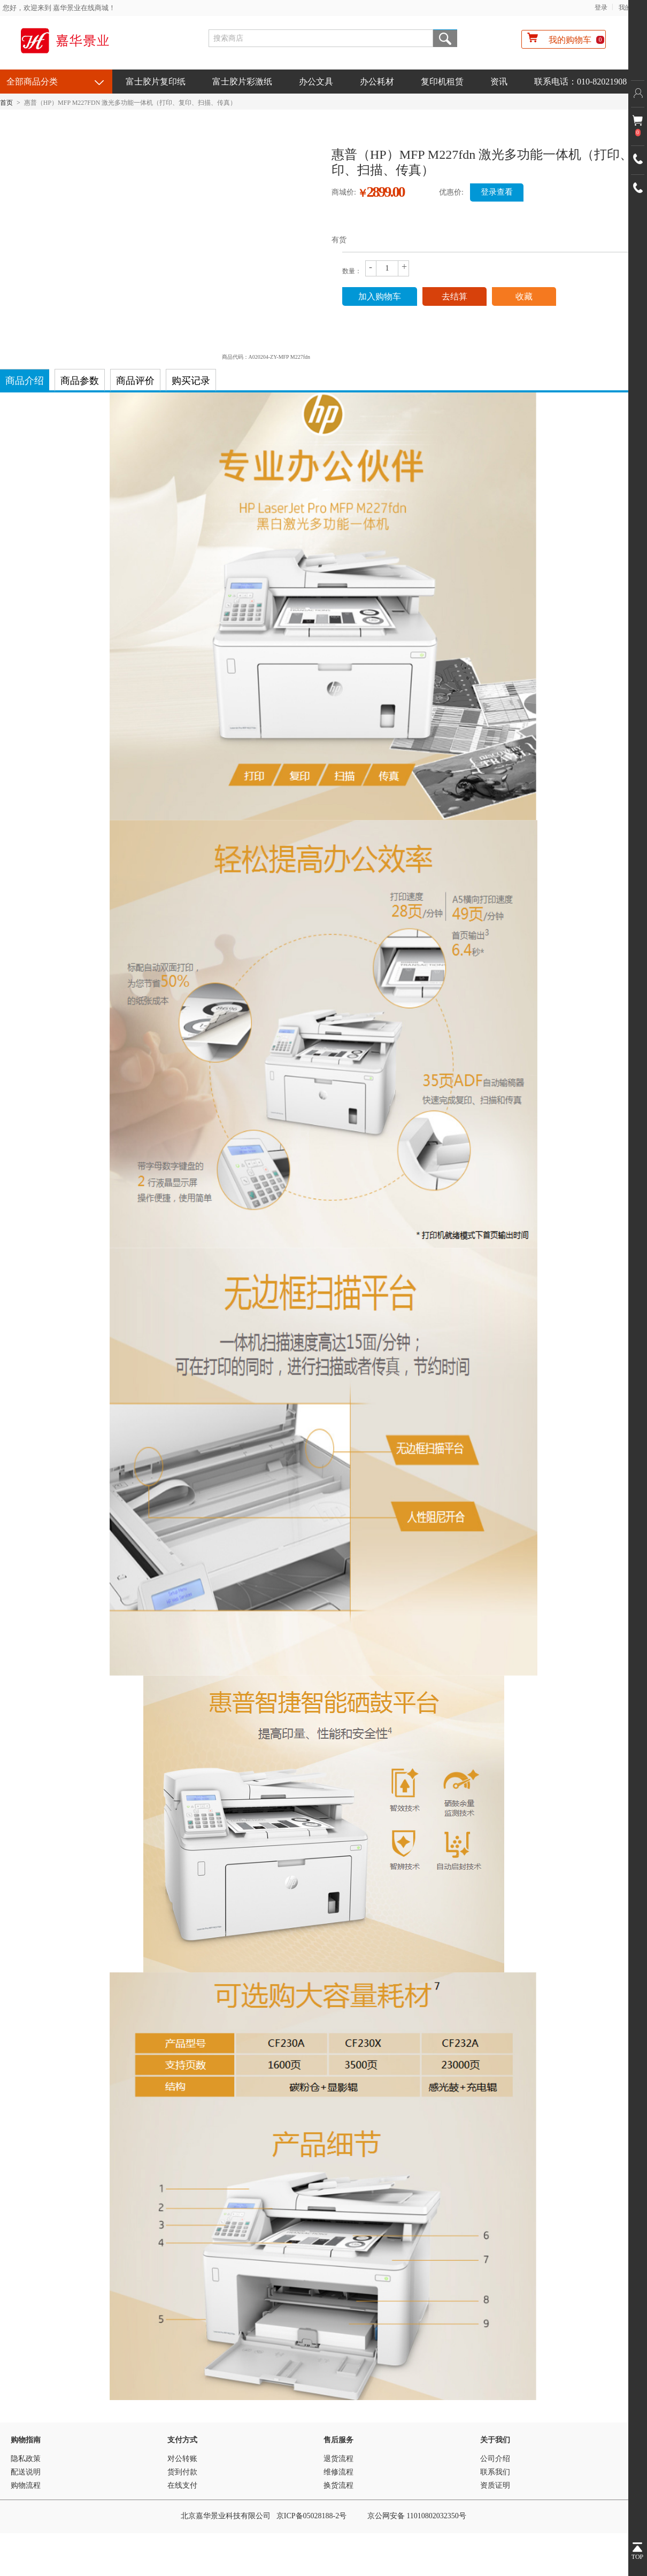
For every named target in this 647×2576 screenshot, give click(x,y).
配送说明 (26, 2472)
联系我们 (495, 2472)
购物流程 (26, 2485)
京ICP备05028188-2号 (311, 2516)
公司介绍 (495, 2459)
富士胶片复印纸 (156, 81)
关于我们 (495, 2440)
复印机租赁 (442, 81)
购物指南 (26, 2440)
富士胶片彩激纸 (242, 81)
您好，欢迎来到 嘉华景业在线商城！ (59, 8)
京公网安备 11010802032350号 (416, 2516)
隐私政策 (26, 2459)
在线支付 (182, 2485)
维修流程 (338, 2472)
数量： (351, 271)
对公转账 (182, 2459)
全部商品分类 (32, 81)
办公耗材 (377, 81)
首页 (6, 102)
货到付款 (182, 2472)
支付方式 (182, 2440)
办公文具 (316, 81)
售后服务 (338, 2440)
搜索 (445, 38)
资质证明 (495, 2485)
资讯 (498, 81)
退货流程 (338, 2459)
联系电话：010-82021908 (580, 81)
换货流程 (338, 2485)
